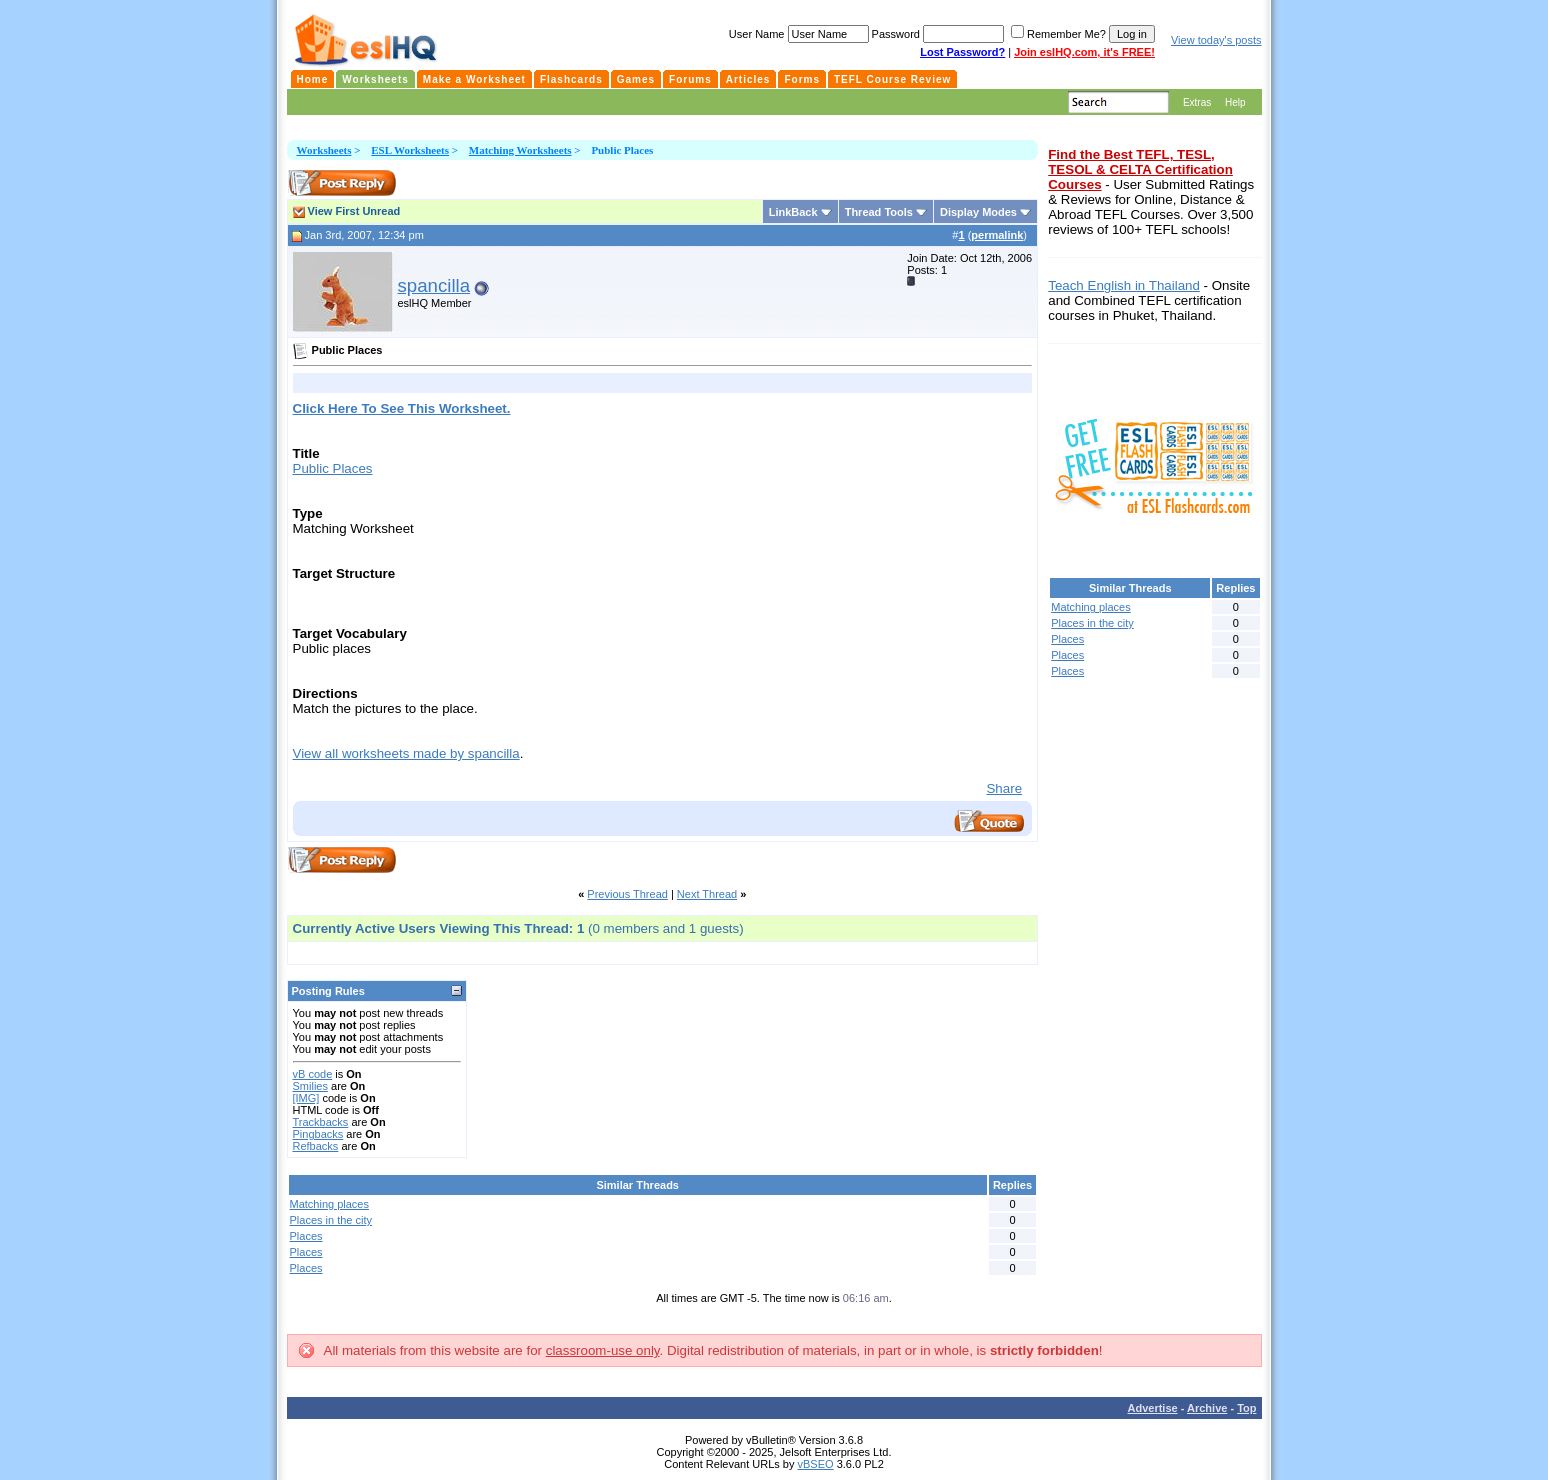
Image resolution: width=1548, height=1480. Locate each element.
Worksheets (324, 150)
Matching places (330, 1204)
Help (1235, 102)
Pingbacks (318, 1134)
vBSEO (816, 1464)
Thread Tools (879, 212)
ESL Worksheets (410, 150)
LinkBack (793, 212)
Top (1246, 1408)
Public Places (333, 468)
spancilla (434, 285)
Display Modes (978, 212)
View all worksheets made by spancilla (406, 753)
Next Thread (707, 894)
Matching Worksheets (520, 150)
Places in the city (331, 1220)
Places (306, 1236)
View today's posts (1216, 40)
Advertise (1153, 1408)
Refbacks (316, 1146)
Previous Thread (627, 894)
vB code (313, 1074)
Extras (1197, 102)
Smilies (310, 1086)
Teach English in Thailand (1124, 285)
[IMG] (306, 1098)
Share (1004, 788)
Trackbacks (321, 1122)
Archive (1207, 1408)
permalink (997, 235)
